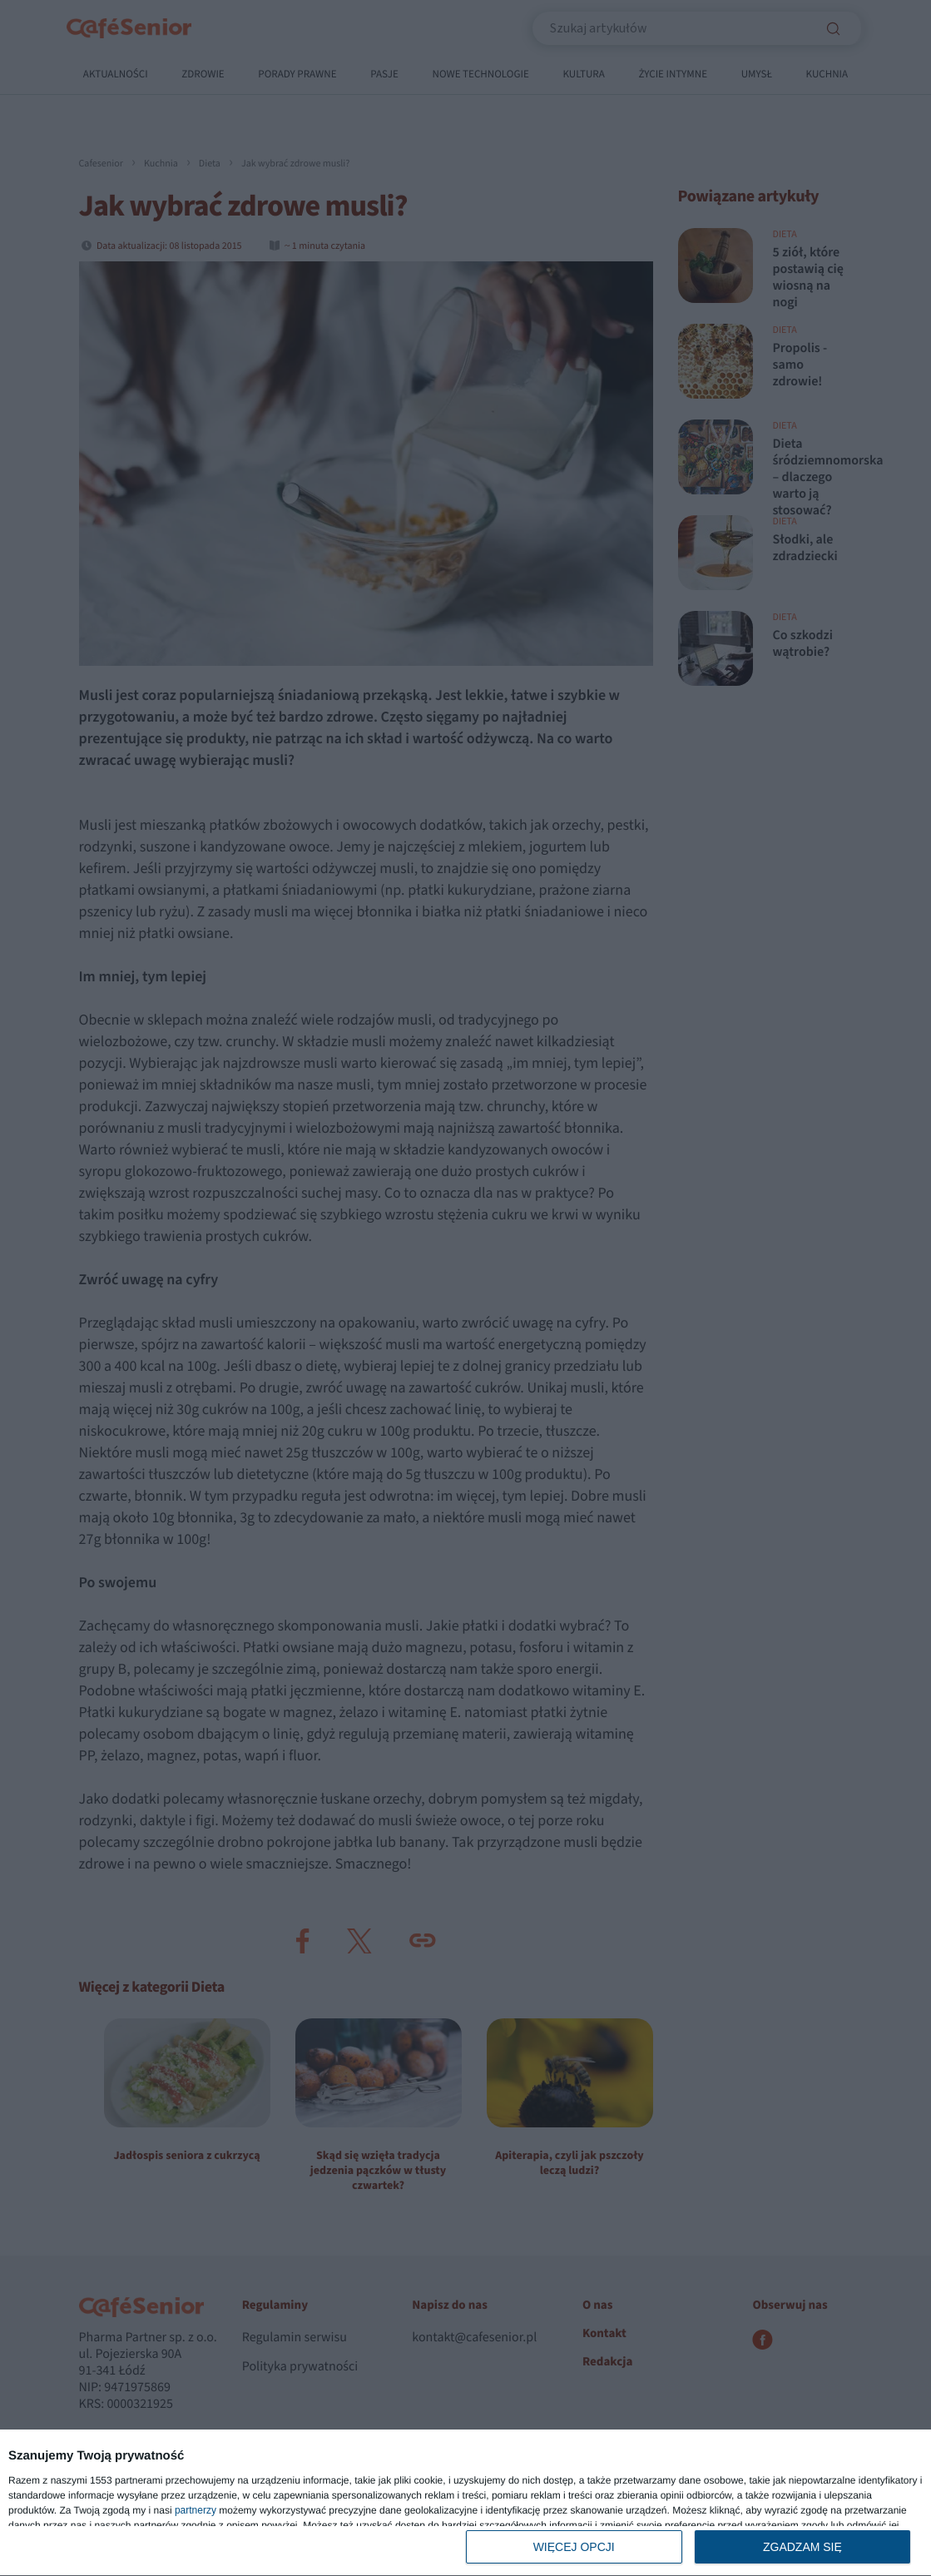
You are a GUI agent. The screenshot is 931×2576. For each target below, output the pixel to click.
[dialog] (465, 2503)
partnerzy (195, 2510)
